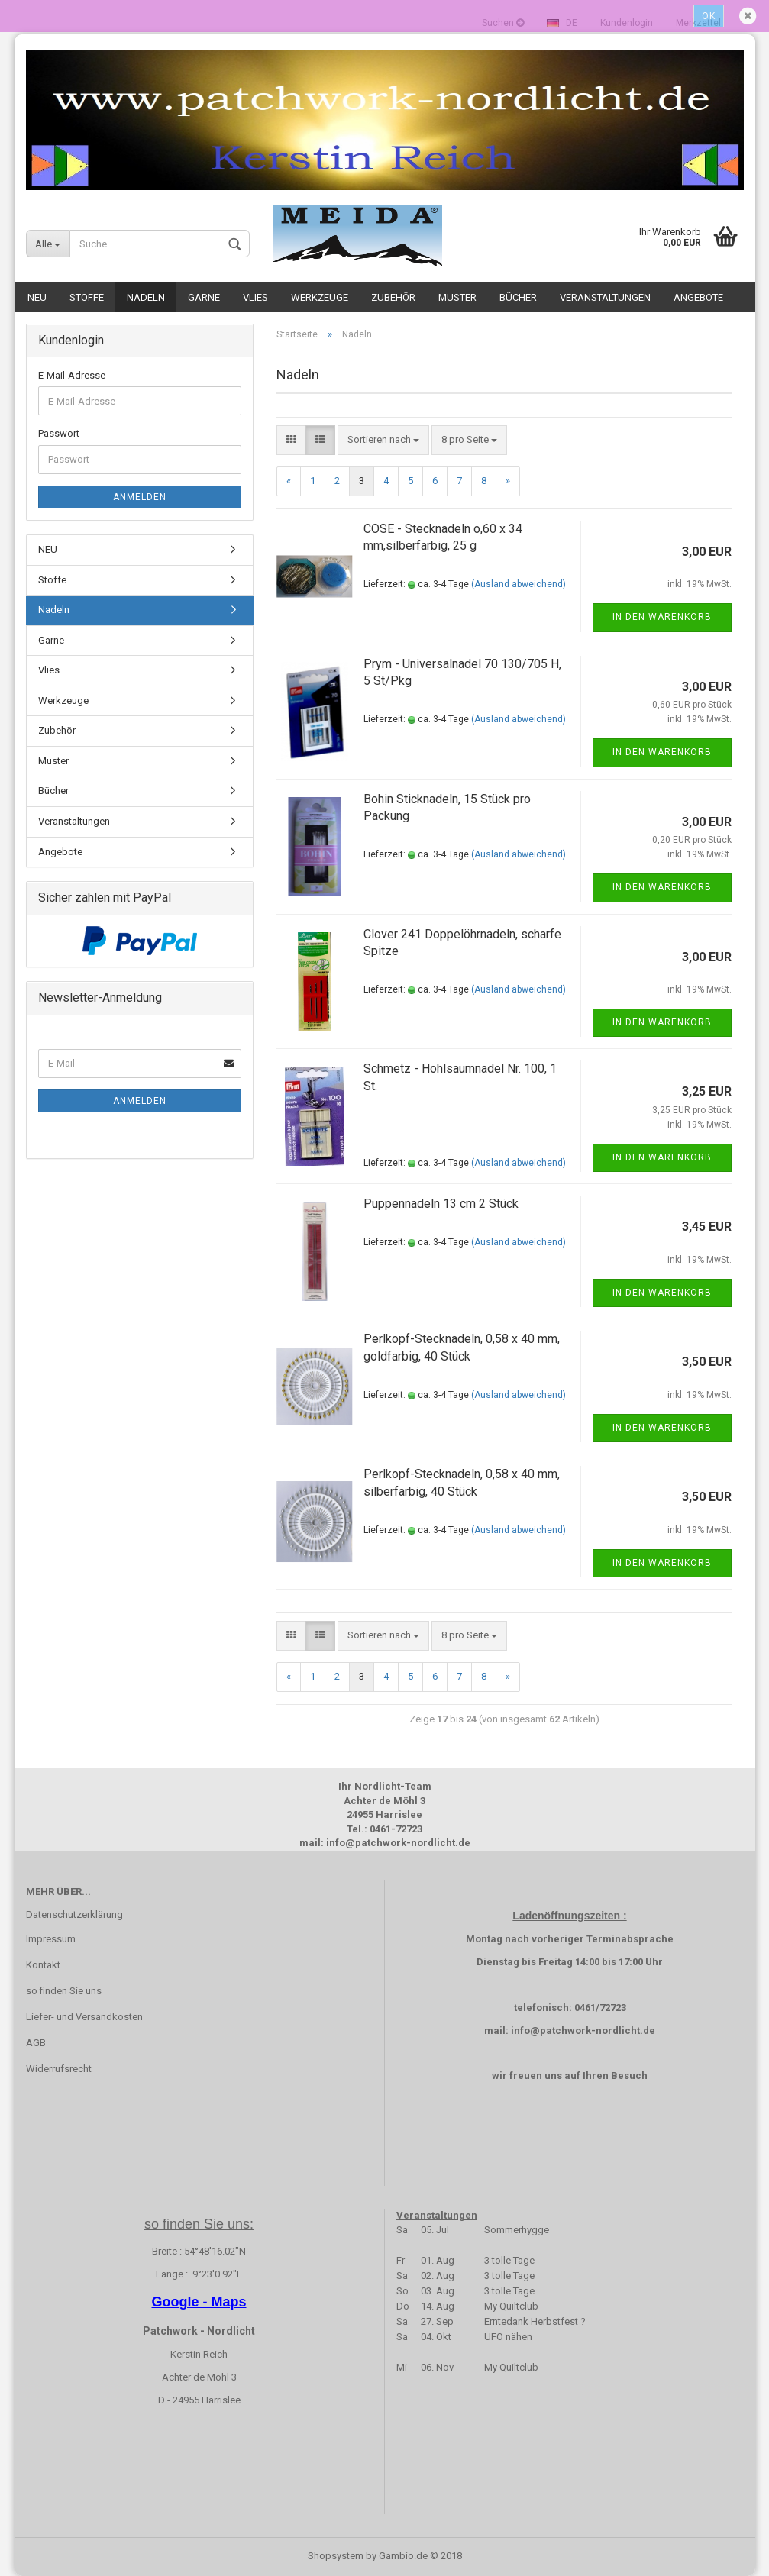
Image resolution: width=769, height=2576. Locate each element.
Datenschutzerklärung (74, 1914)
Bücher (518, 297)
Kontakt (43, 1965)
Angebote (698, 297)
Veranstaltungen (605, 297)
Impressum (51, 1939)
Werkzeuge (319, 297)
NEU (37, 297)
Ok (709, 16)
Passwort (58, 433)
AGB (36, 2042)
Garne (204, 297)
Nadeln (146, 297)
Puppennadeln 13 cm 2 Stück (441, 1203)
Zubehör (393, 297)
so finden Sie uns (64, 1991)
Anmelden (139, 497)
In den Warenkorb (662, 617)
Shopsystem (335, 2555)
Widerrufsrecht (59, 2068)
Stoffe (86, 297)
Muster (457, 297)
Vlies (255, 297)
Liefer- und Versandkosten (84, 2016)
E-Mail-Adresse (71, 375)
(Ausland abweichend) (518, 584)
